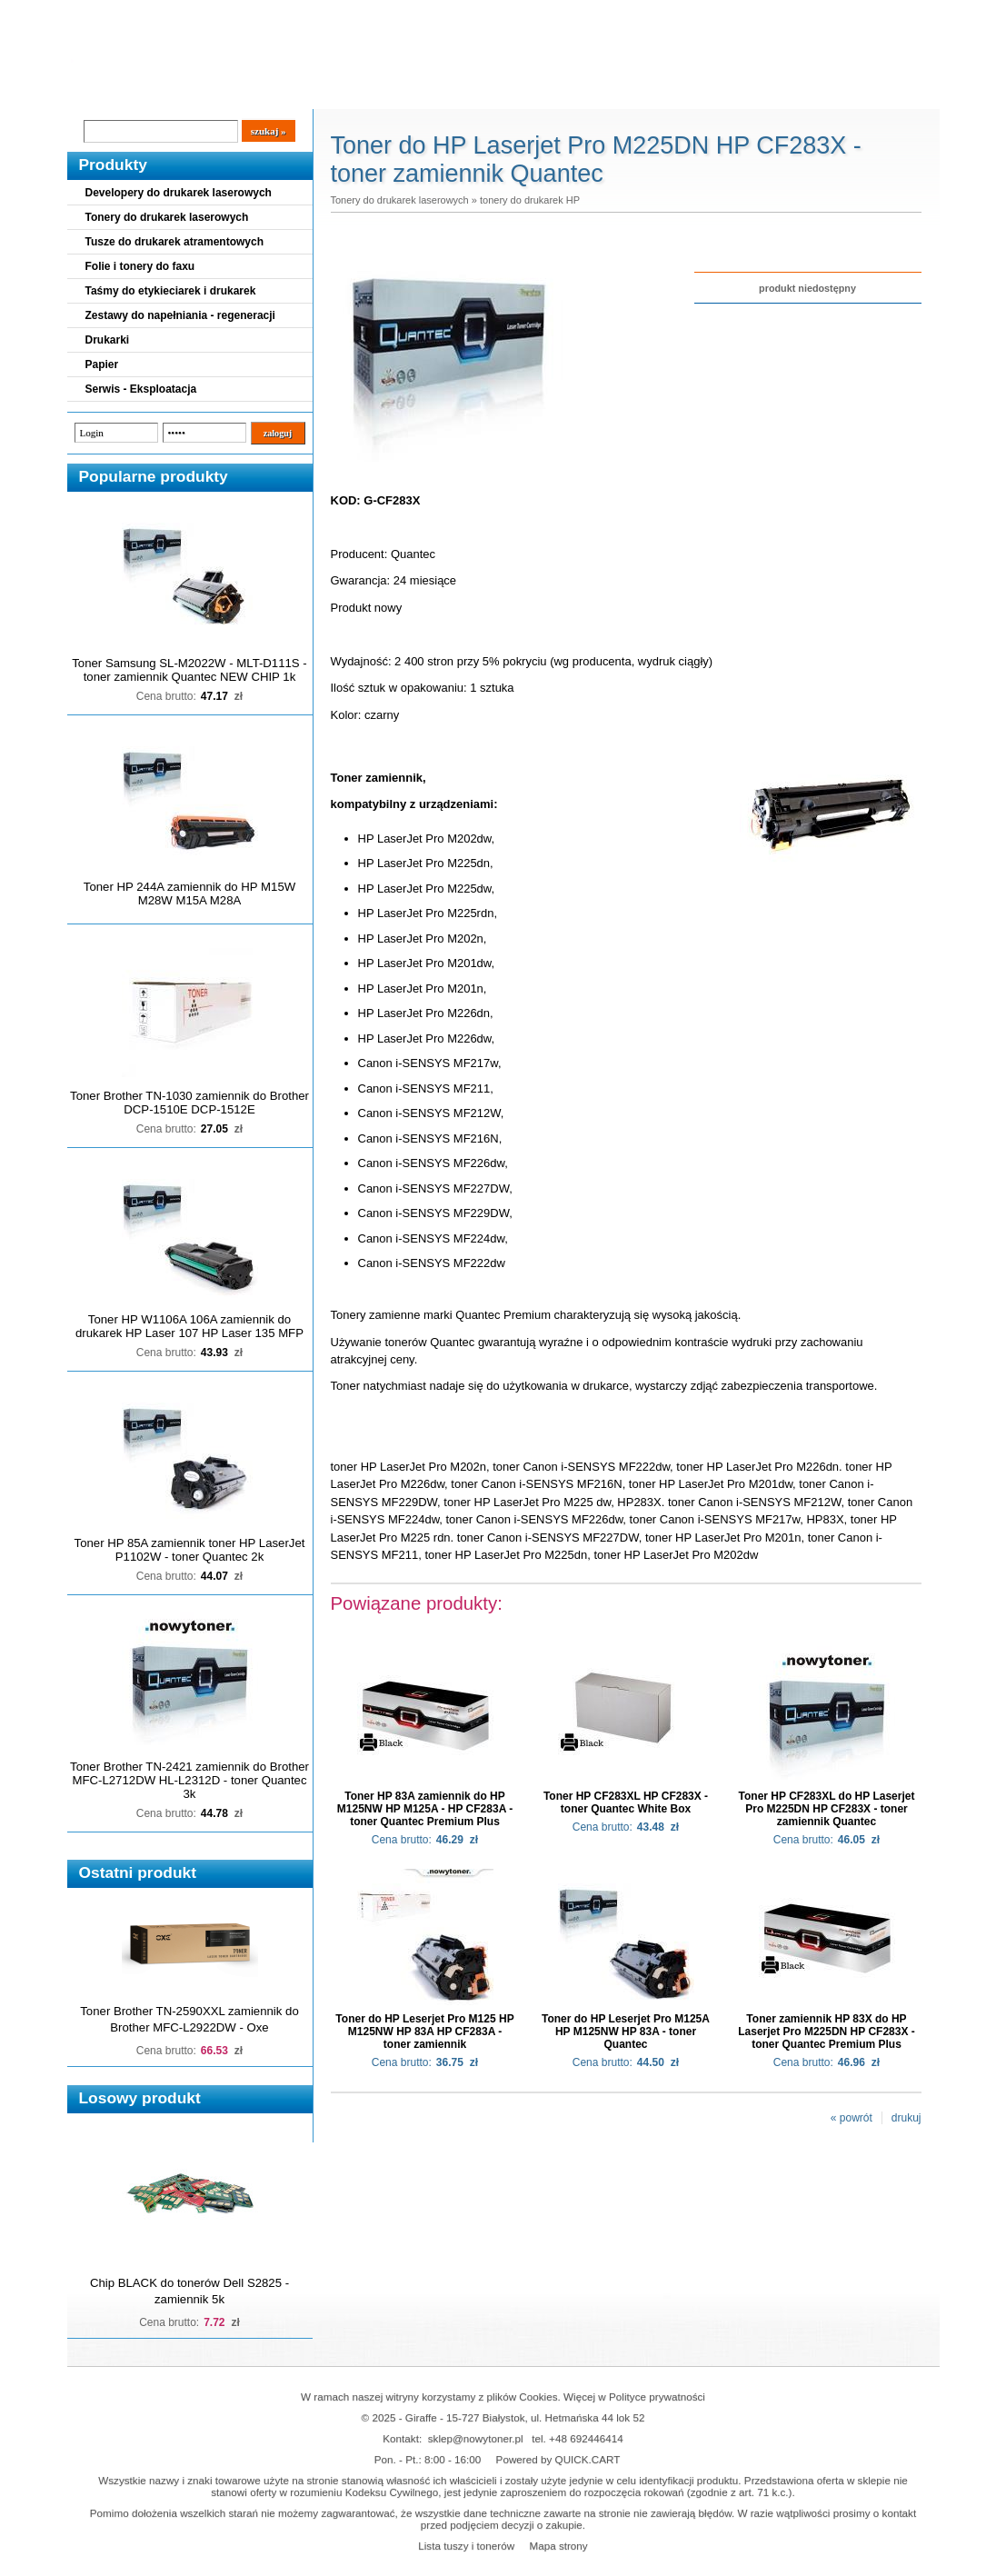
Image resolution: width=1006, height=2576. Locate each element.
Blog (94, 92)
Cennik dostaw (178, 92)
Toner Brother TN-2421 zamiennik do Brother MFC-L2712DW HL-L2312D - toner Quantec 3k (189, 1780)
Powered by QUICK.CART (558, 2459)
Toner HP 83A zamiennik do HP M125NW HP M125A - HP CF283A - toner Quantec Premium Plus (425, 1809)
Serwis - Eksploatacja (141, 389)
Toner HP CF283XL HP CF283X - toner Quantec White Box (625, 1802)
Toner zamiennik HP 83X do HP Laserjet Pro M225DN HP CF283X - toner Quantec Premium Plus (826, 2031)
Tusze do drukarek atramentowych (174, 241)
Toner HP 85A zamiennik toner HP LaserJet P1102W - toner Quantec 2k (190, 1549)
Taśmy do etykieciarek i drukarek (170, 291)
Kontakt (374, 92)
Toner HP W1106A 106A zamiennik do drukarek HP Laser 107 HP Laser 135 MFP (189, 1326)
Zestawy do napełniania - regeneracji (180, 315)
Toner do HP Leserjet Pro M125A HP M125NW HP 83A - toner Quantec (626, 2031)
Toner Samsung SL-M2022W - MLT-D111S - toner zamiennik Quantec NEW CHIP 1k (189, 670)
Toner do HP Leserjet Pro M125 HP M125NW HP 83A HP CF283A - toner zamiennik (424, 2031)
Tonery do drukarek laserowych (167, 217)
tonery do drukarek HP (530, 200)
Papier (102, 364)
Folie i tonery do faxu (140, 266)
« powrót (851, 2118)
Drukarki (107, 340)
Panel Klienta (286, 92)
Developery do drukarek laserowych (178, 192)
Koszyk (828, 13)
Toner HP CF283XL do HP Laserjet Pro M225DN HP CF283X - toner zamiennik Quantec (827, 1809)
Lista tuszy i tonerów (466, 2545)
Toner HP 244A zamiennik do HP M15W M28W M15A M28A (189, 893)
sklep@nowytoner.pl (475, 2438)
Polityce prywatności (657, 2396)
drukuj (906, 2118)
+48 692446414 (586, 2438)
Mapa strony (558, 2545)
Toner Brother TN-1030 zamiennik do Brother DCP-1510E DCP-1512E (189, 1102)
